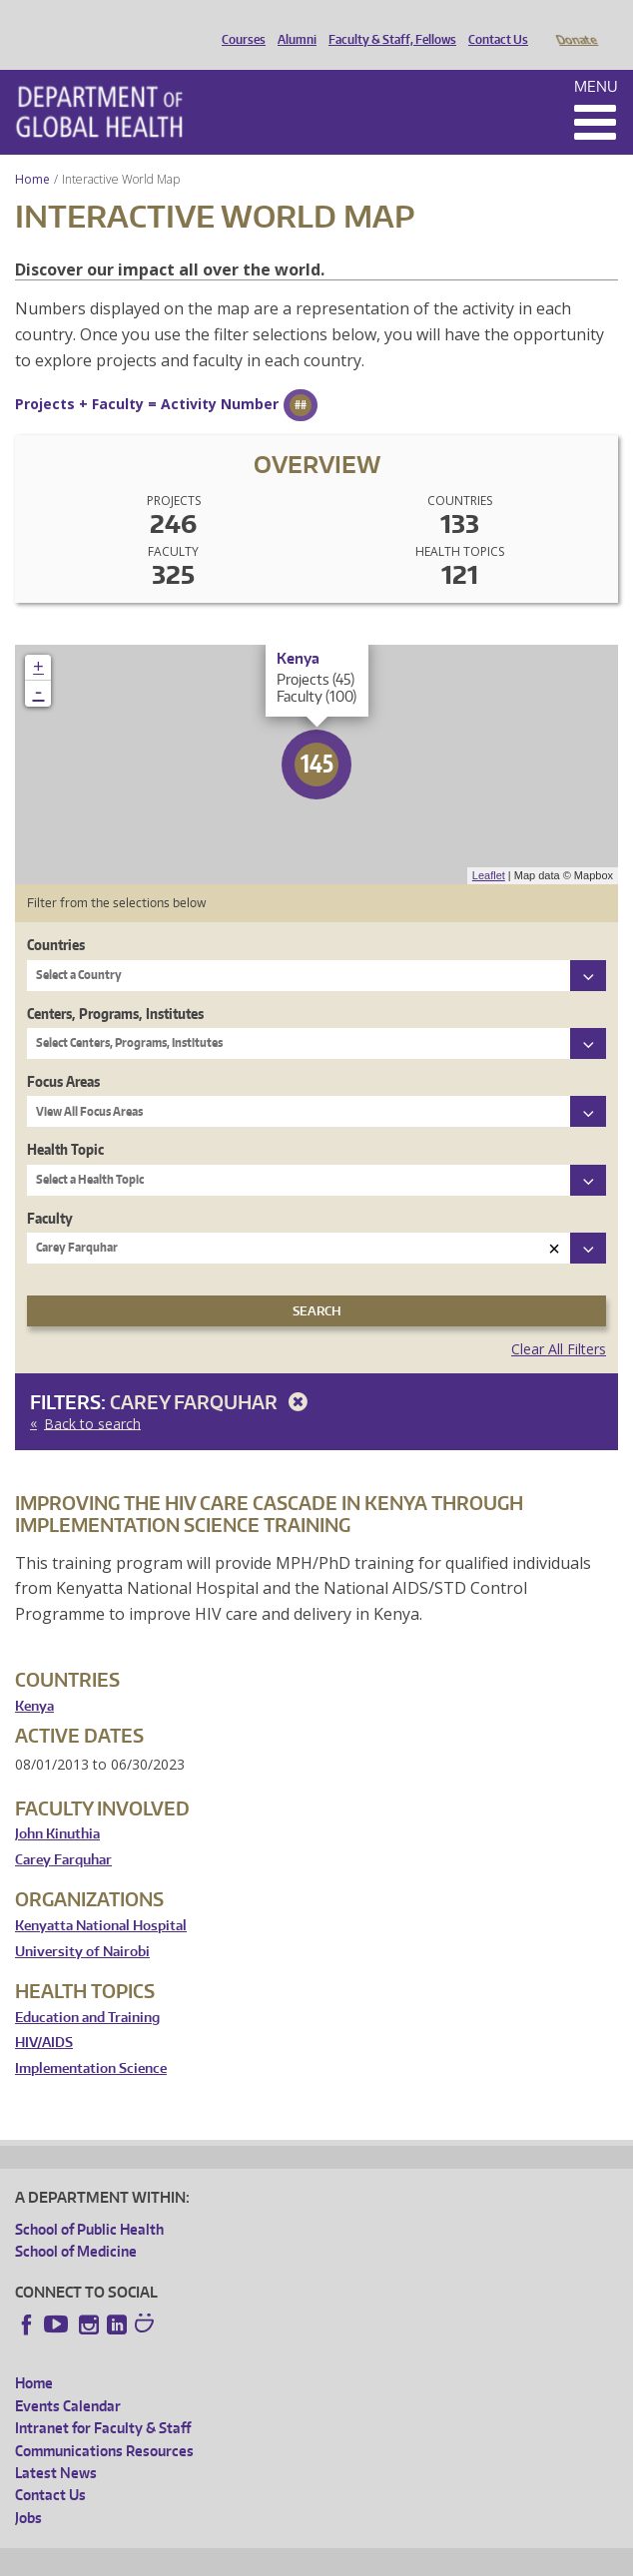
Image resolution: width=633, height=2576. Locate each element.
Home (32, 151)
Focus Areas (63, 1053)
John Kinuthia (57, 1806)
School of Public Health (89, 2201)
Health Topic (65, 1121)
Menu (596, 58)
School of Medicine (76, 2223)
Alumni (292, 23)
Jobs (28, 2489)
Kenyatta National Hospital (101, 1897)
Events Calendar (68, 2377)
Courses (239, 23)
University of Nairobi (82, 1923)
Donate (575, 23)
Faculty (50, 1190)
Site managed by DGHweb (479, 2557)
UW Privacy (280, 2557)
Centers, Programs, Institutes (115, 985)
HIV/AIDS (44, 2014)
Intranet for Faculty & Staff (103, 2399)
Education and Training (87, 1989)
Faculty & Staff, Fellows (387, 23)
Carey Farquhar (212, 1373)
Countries (56, 916)
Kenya (34, 1678)
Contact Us (493, 23)
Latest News (56, 2444)
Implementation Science (91, 2040)
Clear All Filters (558, 1320)
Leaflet (488, 847)
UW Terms (360, 2557)
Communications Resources (104, 2422)
